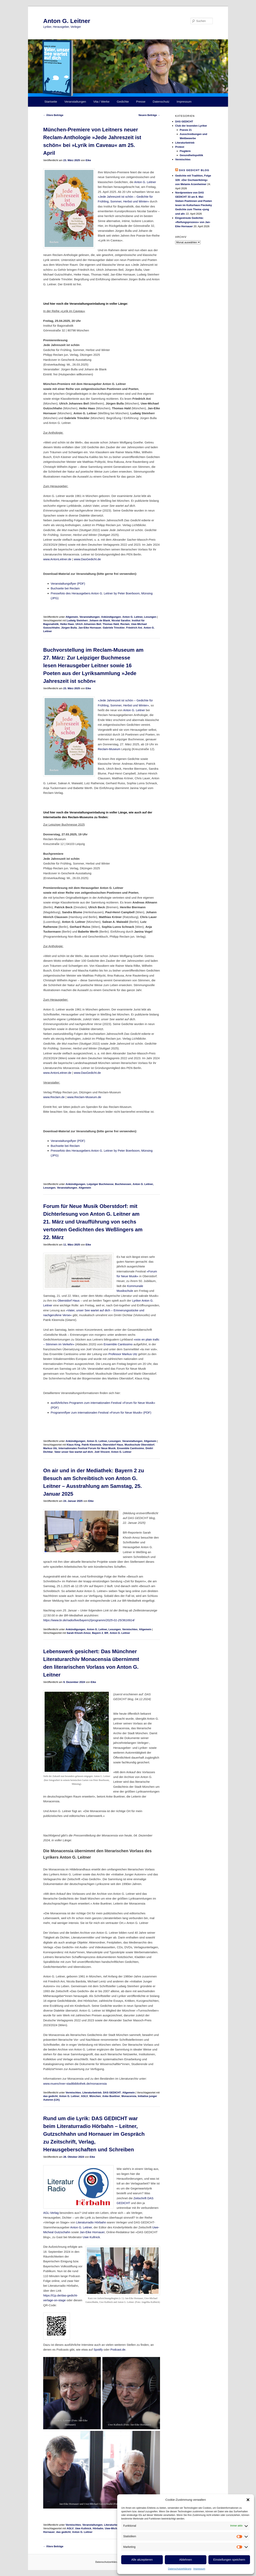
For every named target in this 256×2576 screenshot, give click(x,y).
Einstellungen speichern (229, 2559)
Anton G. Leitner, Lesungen (139, 616)
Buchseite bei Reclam (65, 588)
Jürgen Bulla (69, 627)
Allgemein (72, 616)
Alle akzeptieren (142, 2559)
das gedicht (50, 2096)
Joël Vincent (102, 1451)
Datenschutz (161, 101)
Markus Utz (50, 1448)
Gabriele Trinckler (114, 627)
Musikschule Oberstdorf (139, 1444)
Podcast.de (117, 2349)
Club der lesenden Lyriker (191, 125)
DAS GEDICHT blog (194, 170)
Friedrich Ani (134, 627)
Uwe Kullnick (91, 2237)
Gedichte (123, 101)
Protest (179, 146)
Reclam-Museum (109, 749)
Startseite (50, 101)
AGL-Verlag (51, 2212)
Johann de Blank (99, 620)
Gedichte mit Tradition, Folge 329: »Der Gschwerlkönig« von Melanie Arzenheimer (193, 179)
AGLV (84, 2096)
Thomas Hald (111, 624)
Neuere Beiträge (149, 115)
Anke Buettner (111, 2096)
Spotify (98, 2349)
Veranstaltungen (75, 101)
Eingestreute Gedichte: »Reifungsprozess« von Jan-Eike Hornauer (192, 222)
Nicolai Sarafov (121, 620)
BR (106, 1632)
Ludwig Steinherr (77, 620)
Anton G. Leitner (66, 21)
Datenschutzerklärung (179, 2568)
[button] (248, 2500)
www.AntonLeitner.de (57, 559)
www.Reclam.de (54, 1097)
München (95, 2096)
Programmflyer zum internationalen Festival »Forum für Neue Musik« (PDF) (101, 1412)
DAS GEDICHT (112, 2092)
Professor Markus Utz (122, 1354)
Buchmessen (123, 1184)
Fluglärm (185, 151)
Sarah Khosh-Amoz (79, 1632)
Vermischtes (130, 1629)
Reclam (125, 624)
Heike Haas (67, 624)
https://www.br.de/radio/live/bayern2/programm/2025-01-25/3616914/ (89, 1620)
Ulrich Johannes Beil (88, 624)
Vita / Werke (101, 101)
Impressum (199, 2568)
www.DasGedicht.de (87, 559)
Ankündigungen (111, 616)
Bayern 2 (97, 1632)
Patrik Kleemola (91, 1444)
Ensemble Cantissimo (118, 1344)
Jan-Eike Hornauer (89, 627)
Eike (88, 160)
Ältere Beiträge (53, 115)
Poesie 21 (186, 129)
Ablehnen (185, 2559)
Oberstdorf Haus (69, 1300)
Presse (141, 101)
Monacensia (128, 2096)
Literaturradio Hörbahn (91, 2222)
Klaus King (73, 1444)
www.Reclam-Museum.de (84, 1097)
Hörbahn (98, 2528)
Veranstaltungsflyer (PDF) (68, 583)
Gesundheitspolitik (191, 155)
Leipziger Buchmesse (100, 1184)
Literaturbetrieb (92, 2092)
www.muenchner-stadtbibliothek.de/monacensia (75, 2083)
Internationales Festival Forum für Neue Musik (87, 1448)
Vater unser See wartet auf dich (73, 1451)
